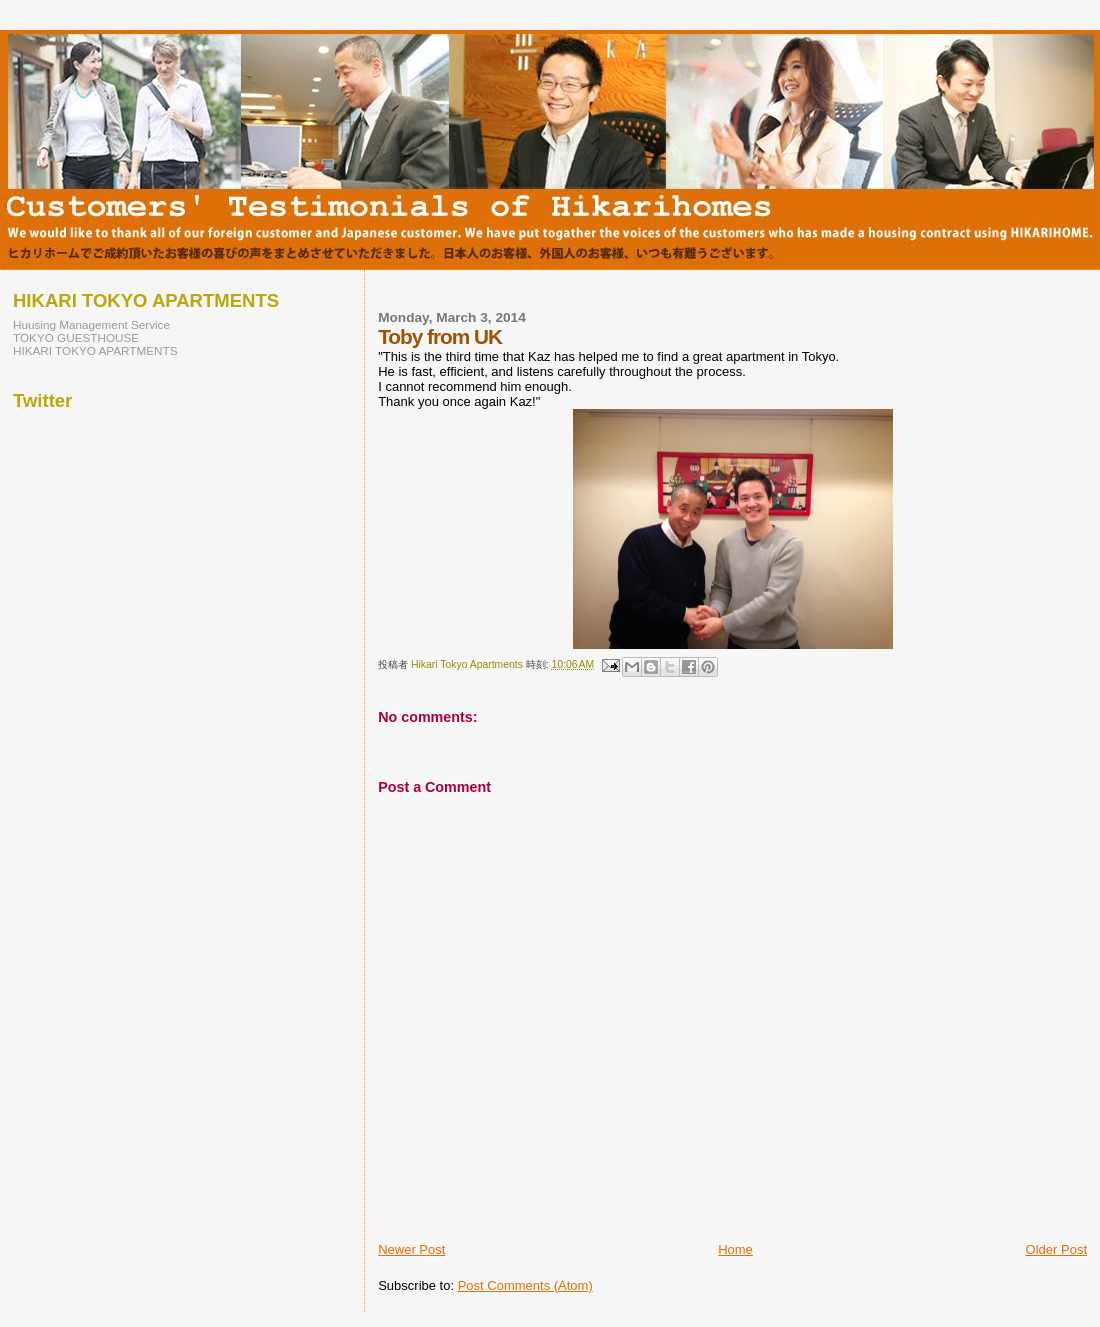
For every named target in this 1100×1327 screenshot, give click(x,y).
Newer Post (411, 1249)
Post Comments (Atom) (525, 1285)
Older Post (1056, 1249)
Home (735, 1249)
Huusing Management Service (91, 324)
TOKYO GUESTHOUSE (76, 337)
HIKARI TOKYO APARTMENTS (95, 350)
